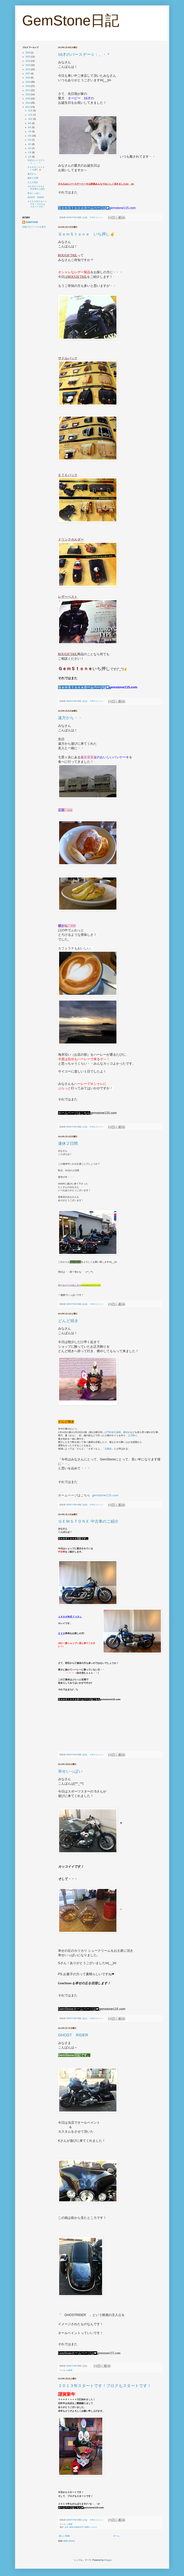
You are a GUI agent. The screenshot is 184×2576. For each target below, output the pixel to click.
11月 (30, 115)
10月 (30, 119)
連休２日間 (68, 1143)
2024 (28, 61)
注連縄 (117, 1432)
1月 (30, 156)
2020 (28, 77)
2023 (28, 65)
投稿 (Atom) (69, 2541)
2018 (28, 86)
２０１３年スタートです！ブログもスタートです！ (104, 2385)
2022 (28, 69)
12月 (30, 110)
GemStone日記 (70, 20)
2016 (28, 94)
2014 (28, 103)
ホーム (116, 2536)
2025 (28, 56)
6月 (30, 136)
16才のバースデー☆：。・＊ (84, 54)
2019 (28, 82)
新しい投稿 (64, 2536)
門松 (109, 1432)
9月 (30, 123)
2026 (28, 52)
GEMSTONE (32, 222)
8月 (30, 127)
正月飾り (132, 1435)
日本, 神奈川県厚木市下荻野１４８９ (80, 2527)
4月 (30, 144)
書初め (126, 1432)
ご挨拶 (69, 2524)
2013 (28, 107)
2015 (28, 98)
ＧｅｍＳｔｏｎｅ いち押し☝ (86, 234)
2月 (30, 152)
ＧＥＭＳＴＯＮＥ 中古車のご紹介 (88, 1521)
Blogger (108, 2560)
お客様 (69, 2370)
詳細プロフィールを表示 (34, 227)
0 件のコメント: (97, 217)
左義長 (108, 1448)
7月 (30, 131)
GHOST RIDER (73, 2035)
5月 (30, 140)
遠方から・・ (70, 718)
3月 (30, 148)
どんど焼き (68, 1321)
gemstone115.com (123, 687)
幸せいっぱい (70, 1771)
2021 (28, 73)
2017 (28, 90)
